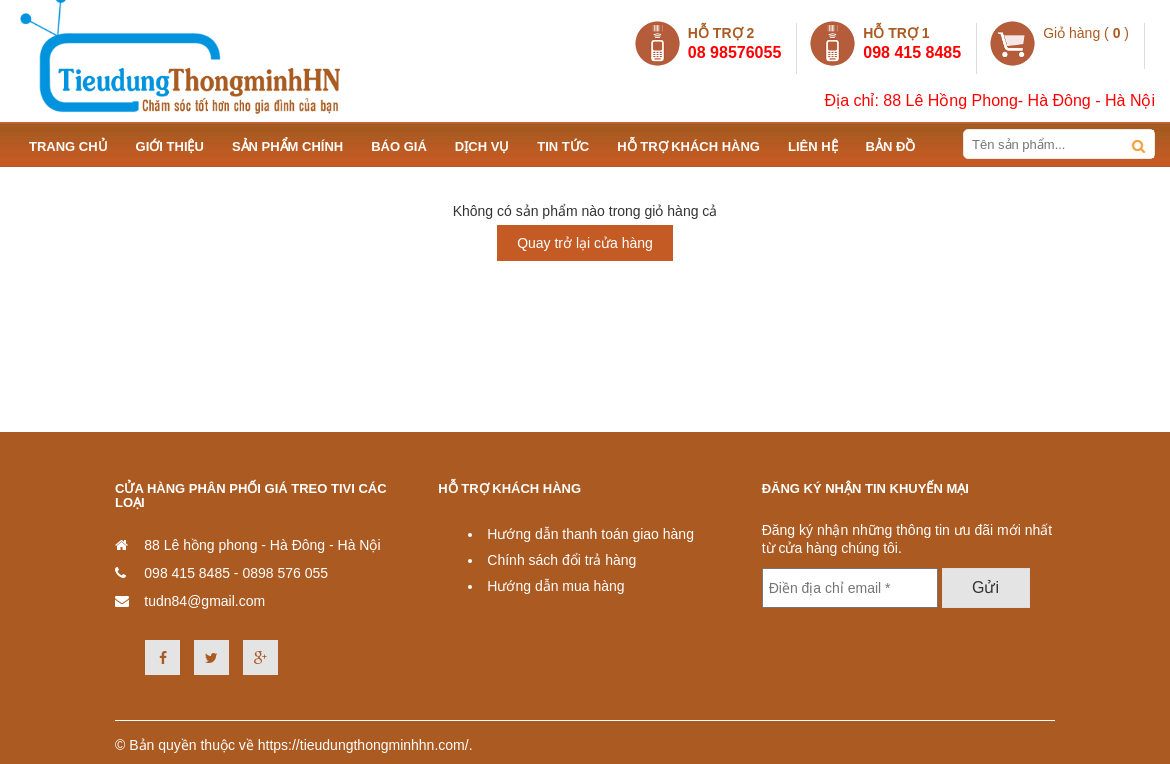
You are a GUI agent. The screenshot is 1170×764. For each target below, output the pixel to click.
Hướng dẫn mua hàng (555, 586)
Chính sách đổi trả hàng (561, 560)
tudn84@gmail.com (204, 601)
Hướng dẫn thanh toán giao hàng (590, 534)
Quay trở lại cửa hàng (585, 243)
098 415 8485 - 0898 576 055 (236, 573)
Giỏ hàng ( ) (1086, 33)
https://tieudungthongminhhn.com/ (363, 745)
